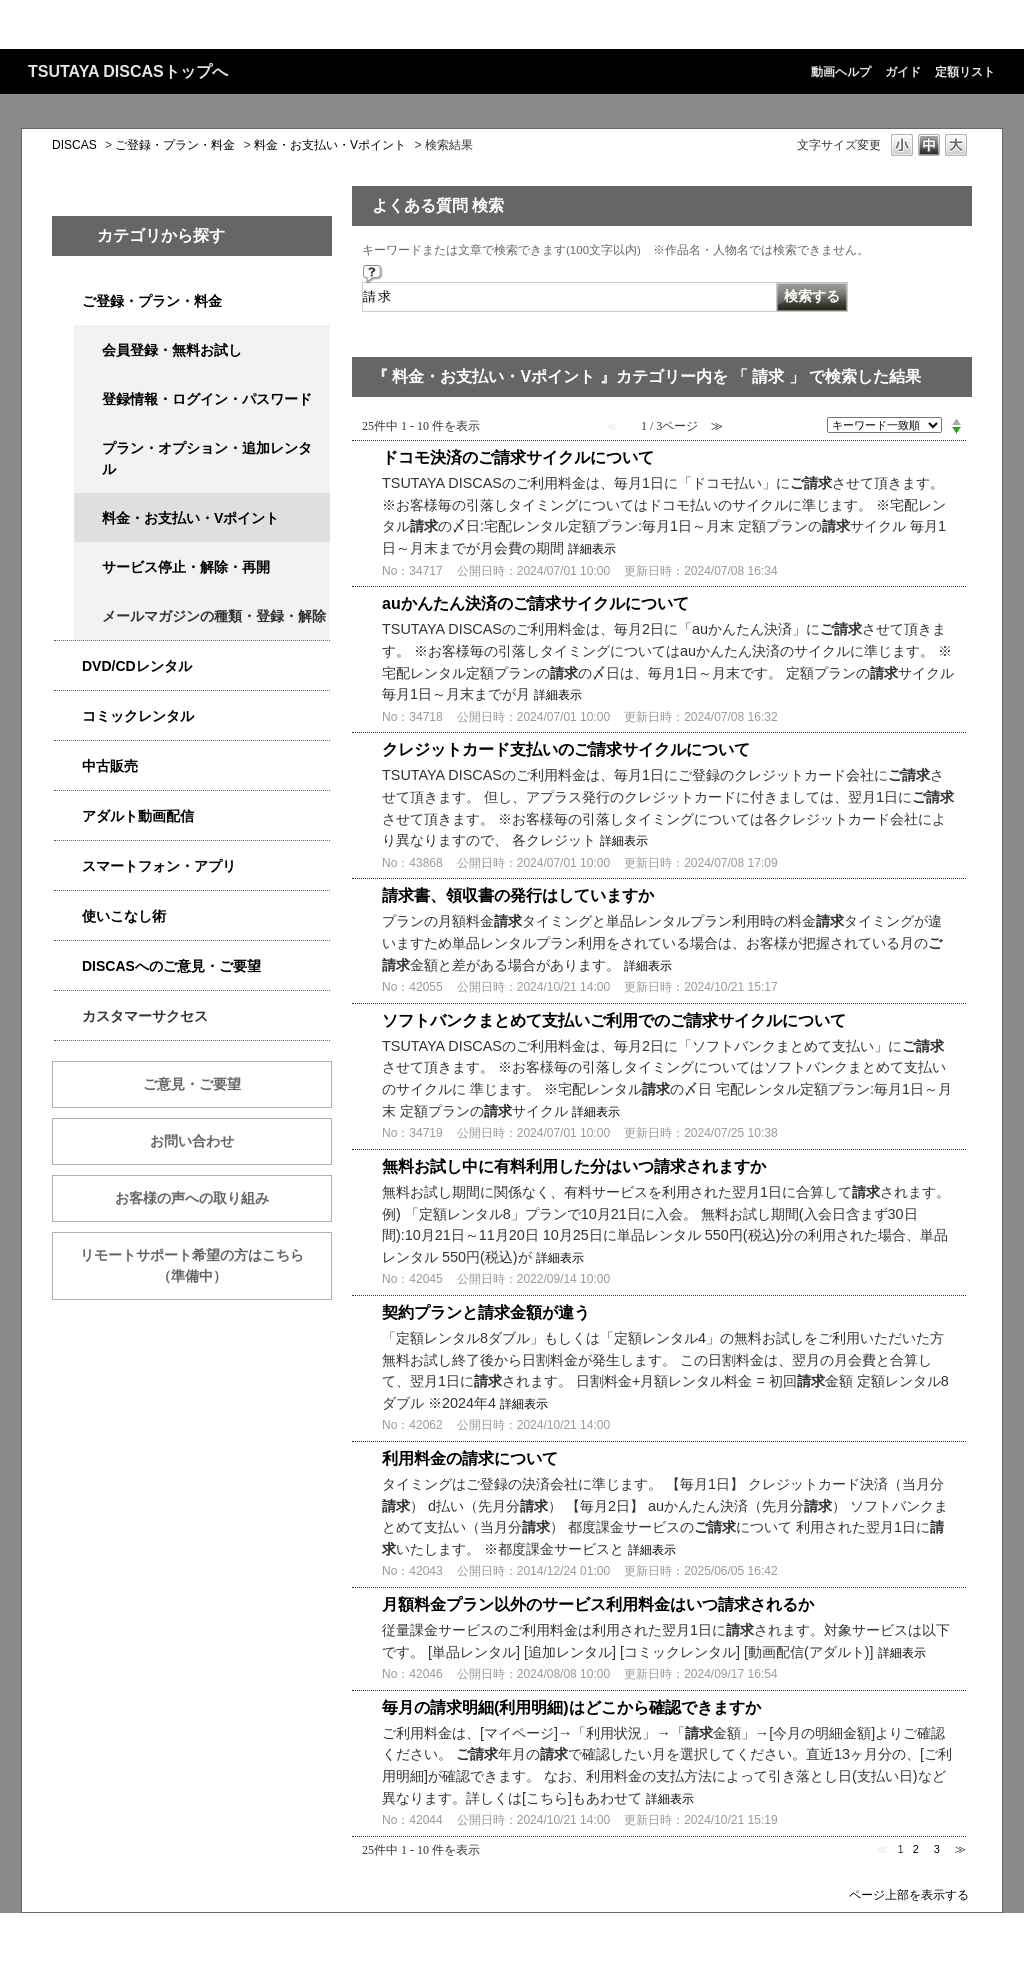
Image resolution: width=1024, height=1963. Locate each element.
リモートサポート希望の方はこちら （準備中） (206, 1265)
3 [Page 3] (937, 1849)
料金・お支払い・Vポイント (330, 145)
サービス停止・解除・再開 (186, 567)
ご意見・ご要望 (192, 1084)
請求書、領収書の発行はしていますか (518, 895)
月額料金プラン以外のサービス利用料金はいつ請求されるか (598, 1604)
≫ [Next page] (960, 1849)
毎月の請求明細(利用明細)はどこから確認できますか (571, 1707)
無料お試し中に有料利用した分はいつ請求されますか (574, 1166)
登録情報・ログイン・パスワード (207, 399)
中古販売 (110, 766)
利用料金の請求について (470, 1458)
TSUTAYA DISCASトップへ (128, 71)
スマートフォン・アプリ (159, 866)
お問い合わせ (192, 1141)
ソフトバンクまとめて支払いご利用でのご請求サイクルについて (614, 1020)
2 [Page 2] (916, 1849)
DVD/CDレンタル (137, 666)
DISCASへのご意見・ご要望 (171, 966)
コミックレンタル (138, 716)
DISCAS (74, 145)
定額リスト (965, 72)
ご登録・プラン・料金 (175, 145)
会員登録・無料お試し (172, 350)
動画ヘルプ (841, 72)
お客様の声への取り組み (192, 1198)
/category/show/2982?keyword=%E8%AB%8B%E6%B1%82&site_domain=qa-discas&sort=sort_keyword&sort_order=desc (68, 866)
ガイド (903, 72)
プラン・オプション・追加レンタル (207, 458)
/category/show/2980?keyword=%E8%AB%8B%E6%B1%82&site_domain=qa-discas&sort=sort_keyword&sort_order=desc (68, 666)
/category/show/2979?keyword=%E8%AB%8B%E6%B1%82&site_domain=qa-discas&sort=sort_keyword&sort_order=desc (68, 301)
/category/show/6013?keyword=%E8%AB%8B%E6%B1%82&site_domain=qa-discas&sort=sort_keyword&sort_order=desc (68, 766)
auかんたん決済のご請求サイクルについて (535, 603)
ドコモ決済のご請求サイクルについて (518, 457)
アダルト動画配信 (138, 816)
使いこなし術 (124, 916)
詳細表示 (592, 549)
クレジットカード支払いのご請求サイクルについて (566, 749)
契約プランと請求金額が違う (486, 1312)
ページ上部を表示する (909, 1894)
